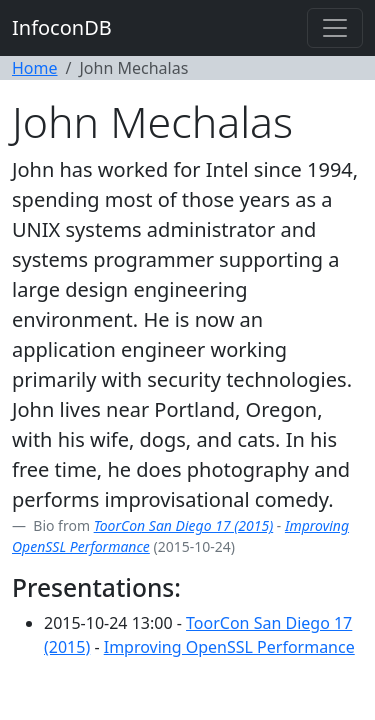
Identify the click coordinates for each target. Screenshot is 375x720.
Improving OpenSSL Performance (229, 647)
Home (35, 68)
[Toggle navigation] (335, 28)
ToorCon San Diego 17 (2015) (184, 525)
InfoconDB (62, 27)
